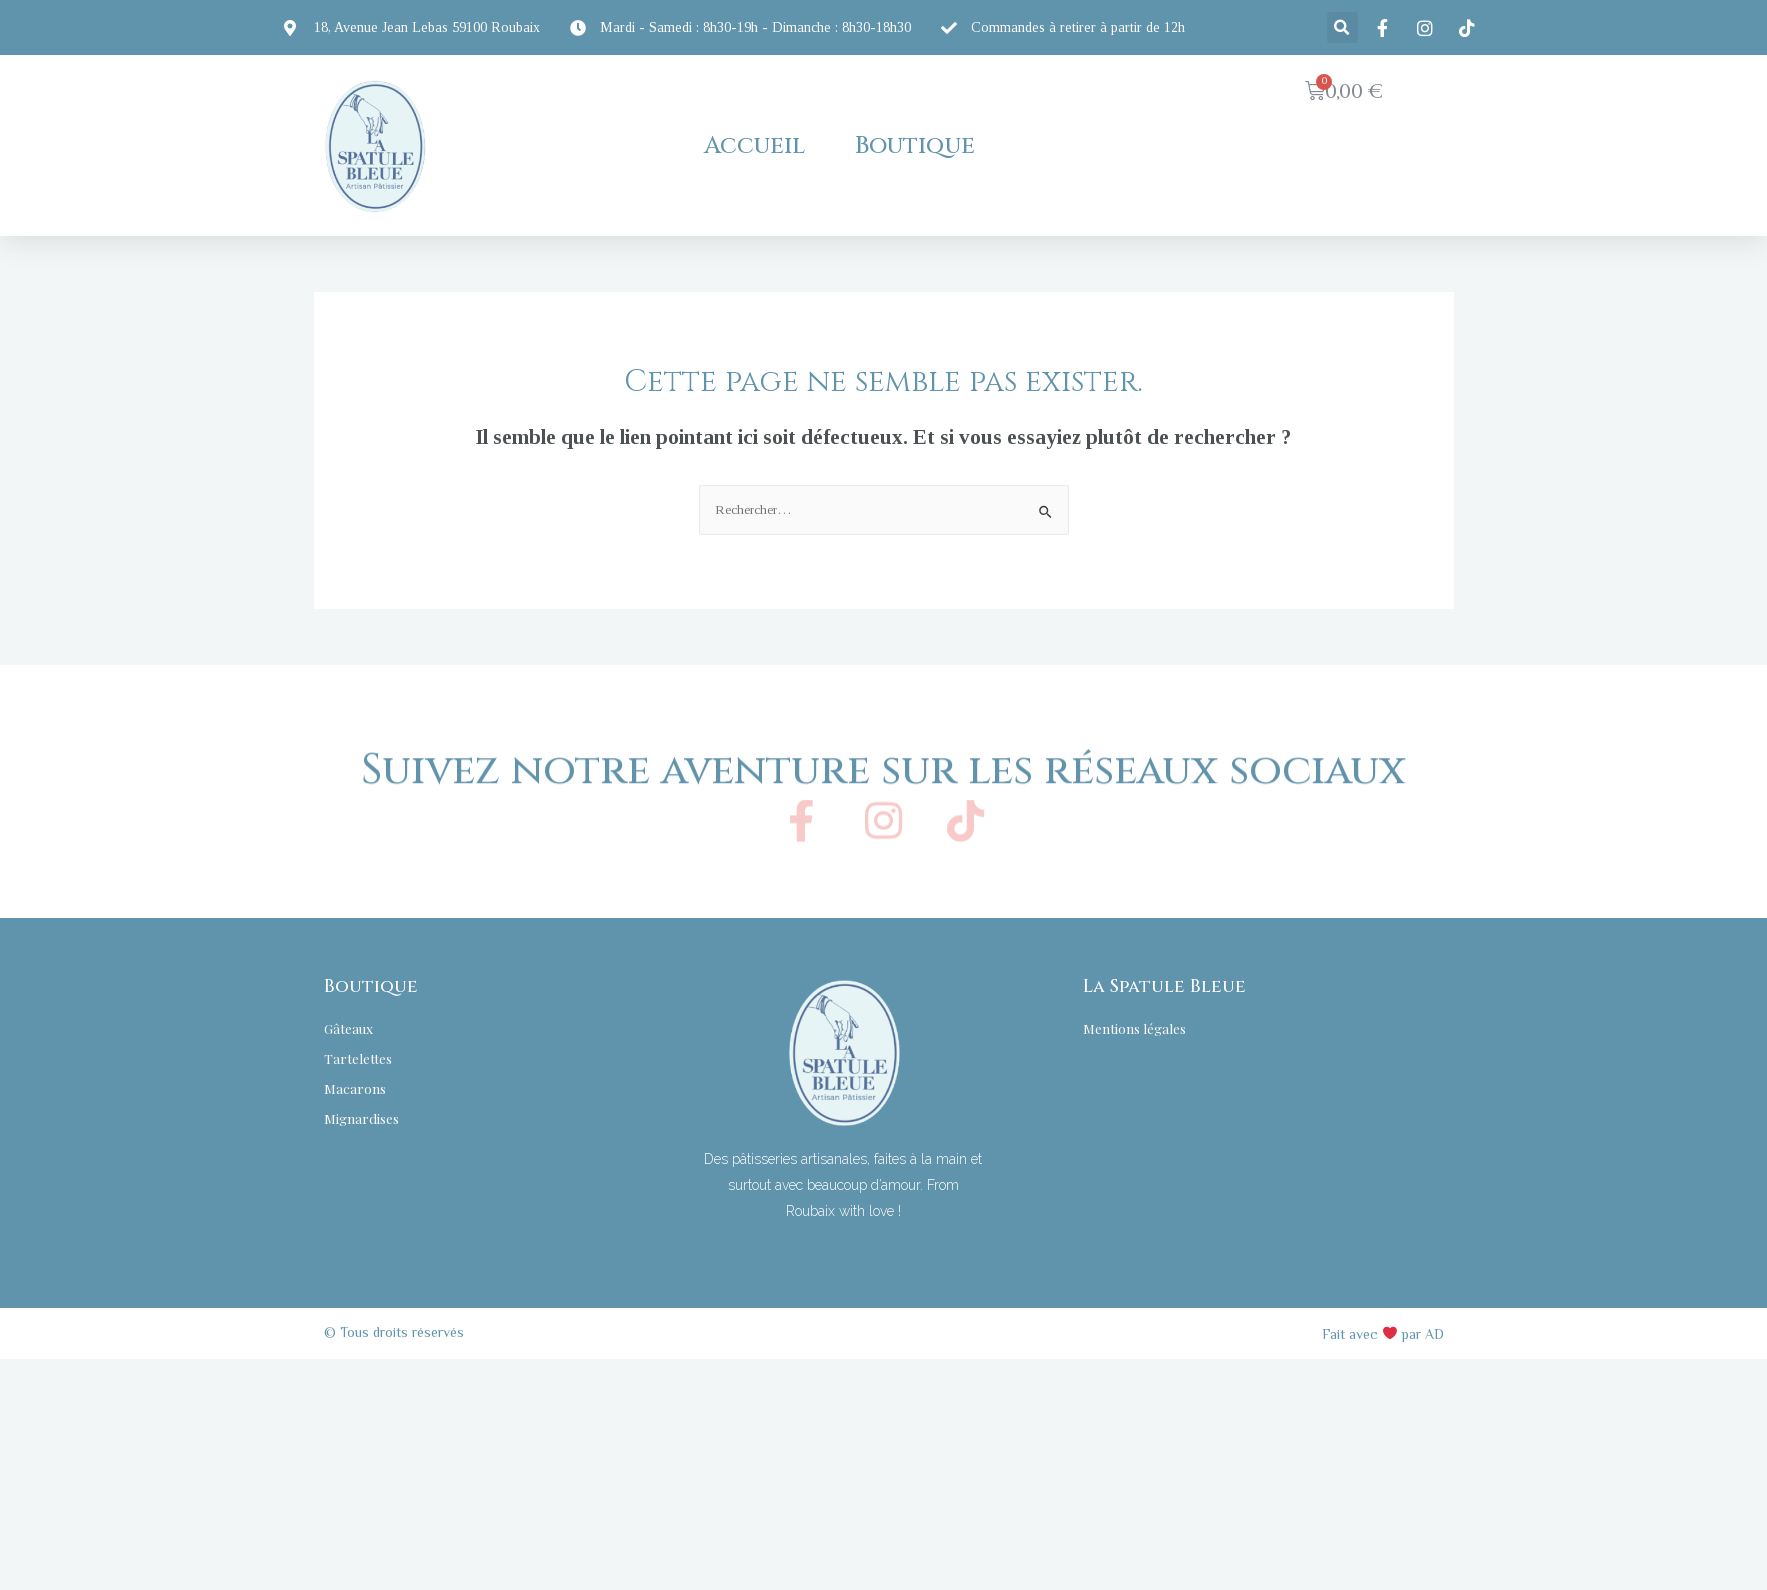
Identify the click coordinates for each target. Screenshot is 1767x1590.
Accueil (754, 146)
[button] (1322, 187)
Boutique (915, 146)
